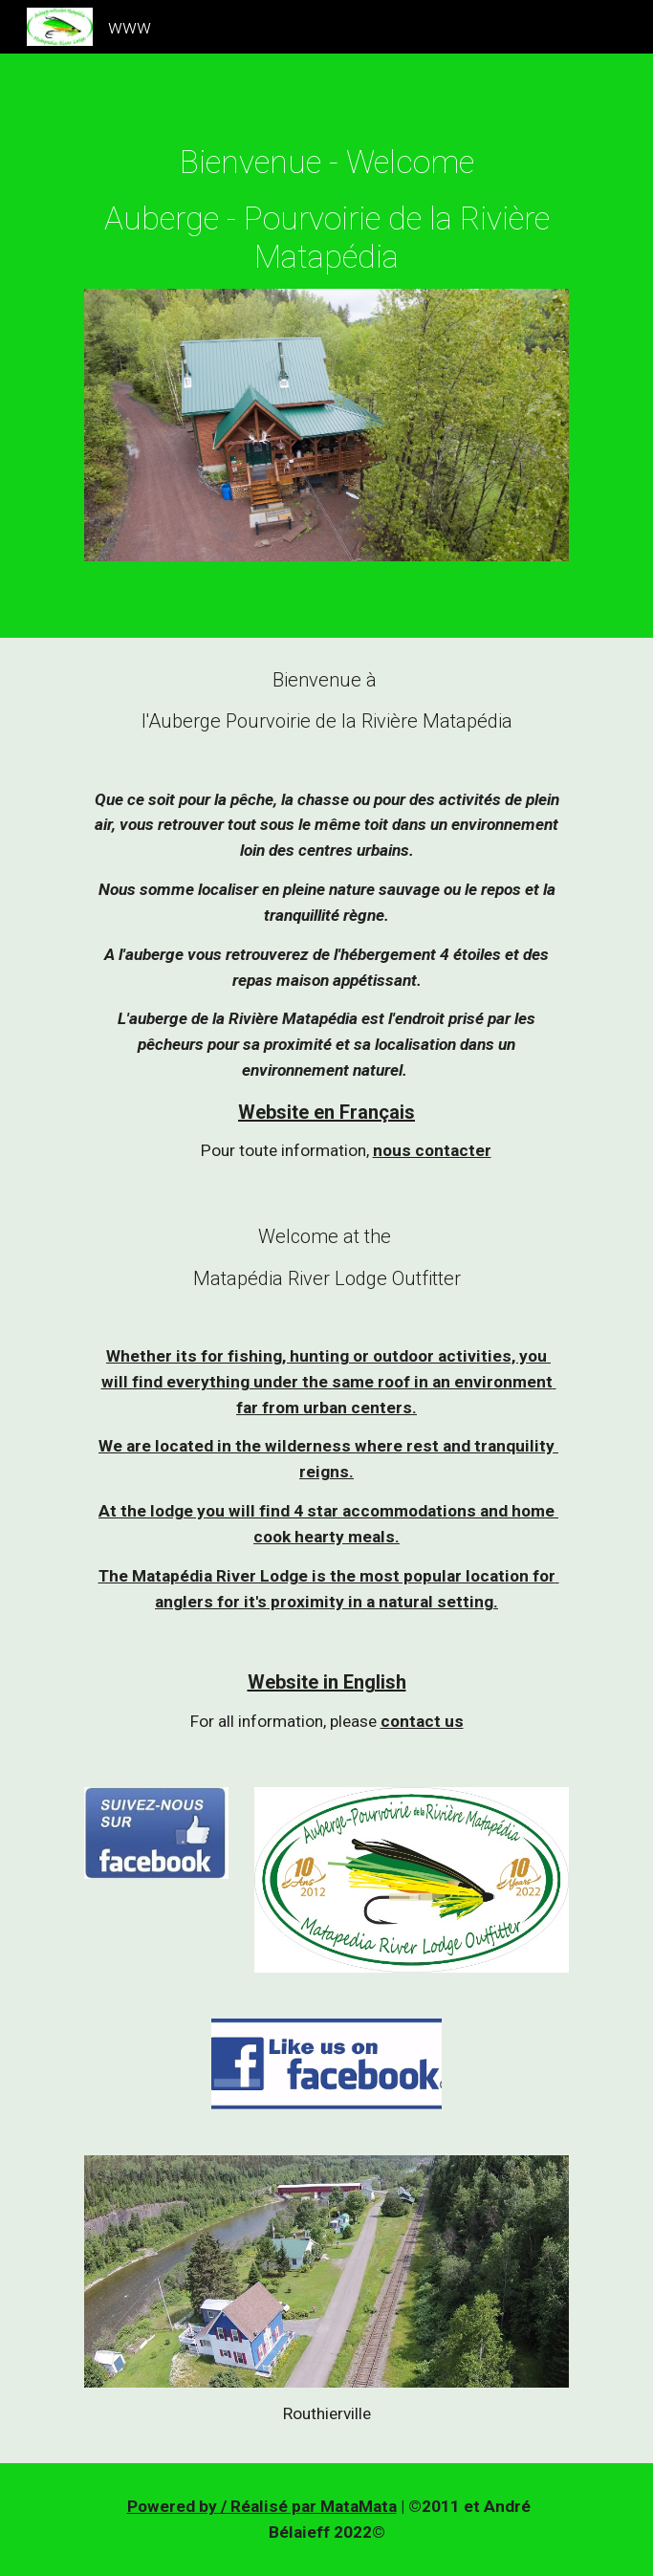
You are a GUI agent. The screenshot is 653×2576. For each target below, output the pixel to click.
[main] (326, 209)
